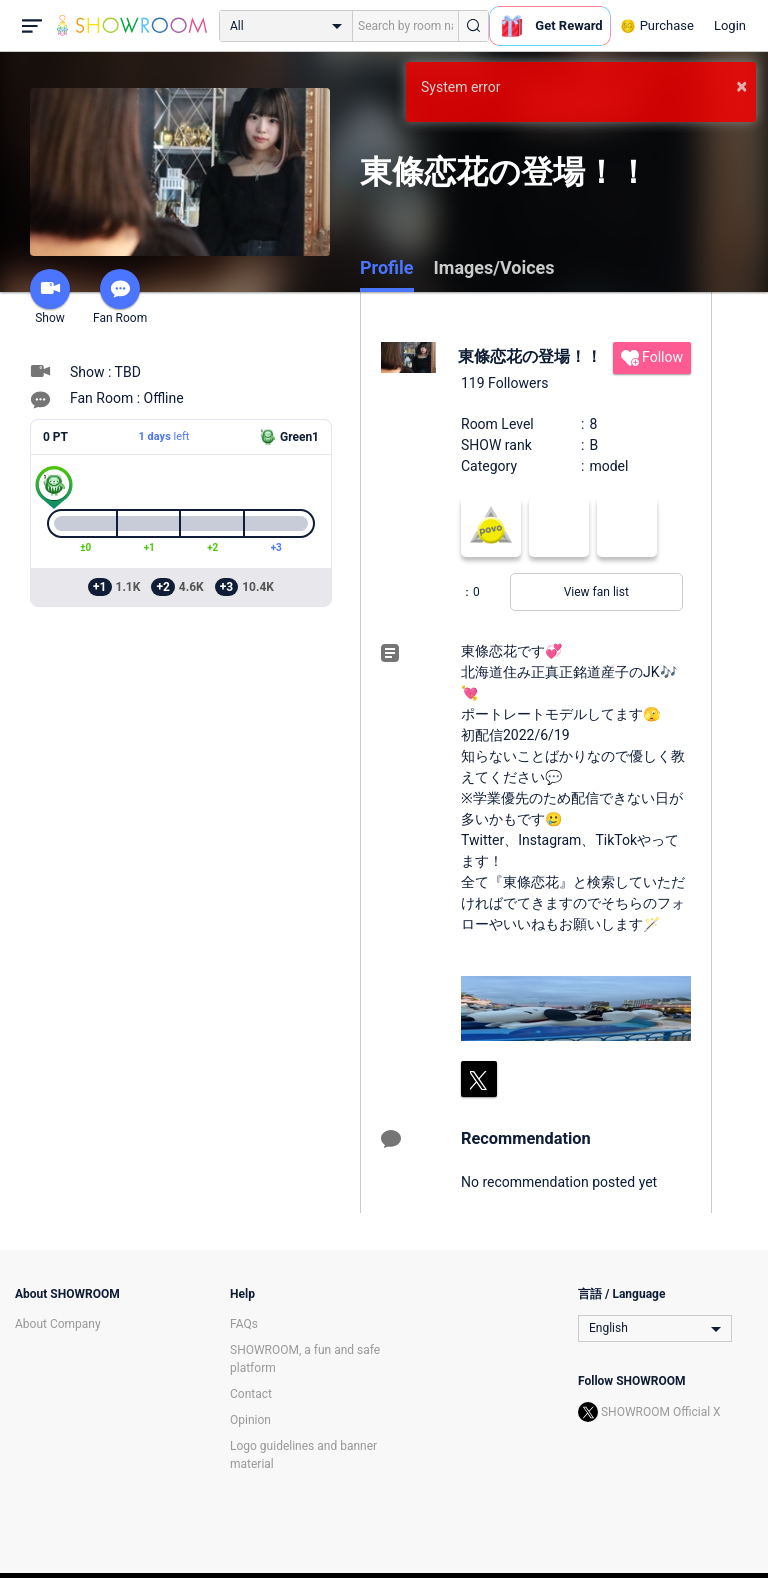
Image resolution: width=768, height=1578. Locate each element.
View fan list (596, 592)
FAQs (244, 1324)
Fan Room (120, 297)
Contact (251, 1394)
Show (50, 297)
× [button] (741, 86)
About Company (58, 1324)
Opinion (250, 1420)
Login (730, 25)
